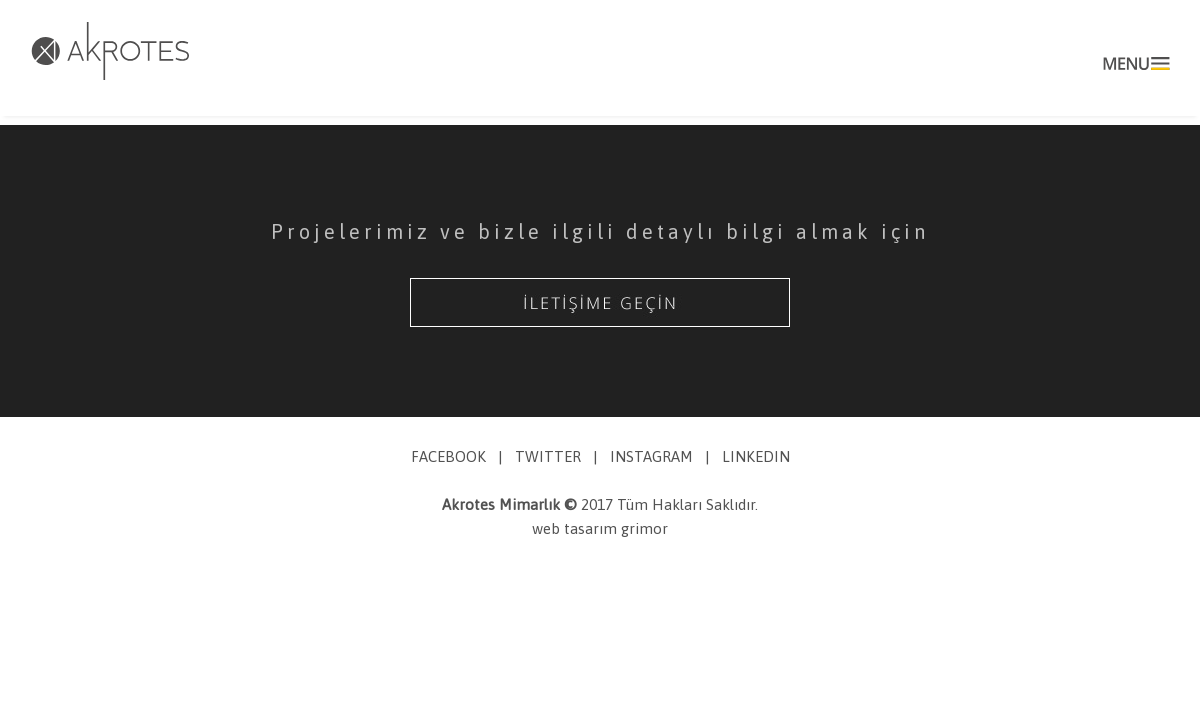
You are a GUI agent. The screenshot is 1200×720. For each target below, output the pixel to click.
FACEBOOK (448, 456)
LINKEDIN (756, 456)
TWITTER (548, 456)
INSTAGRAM (651, 456)
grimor (644, 528)
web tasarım (576, 528)
